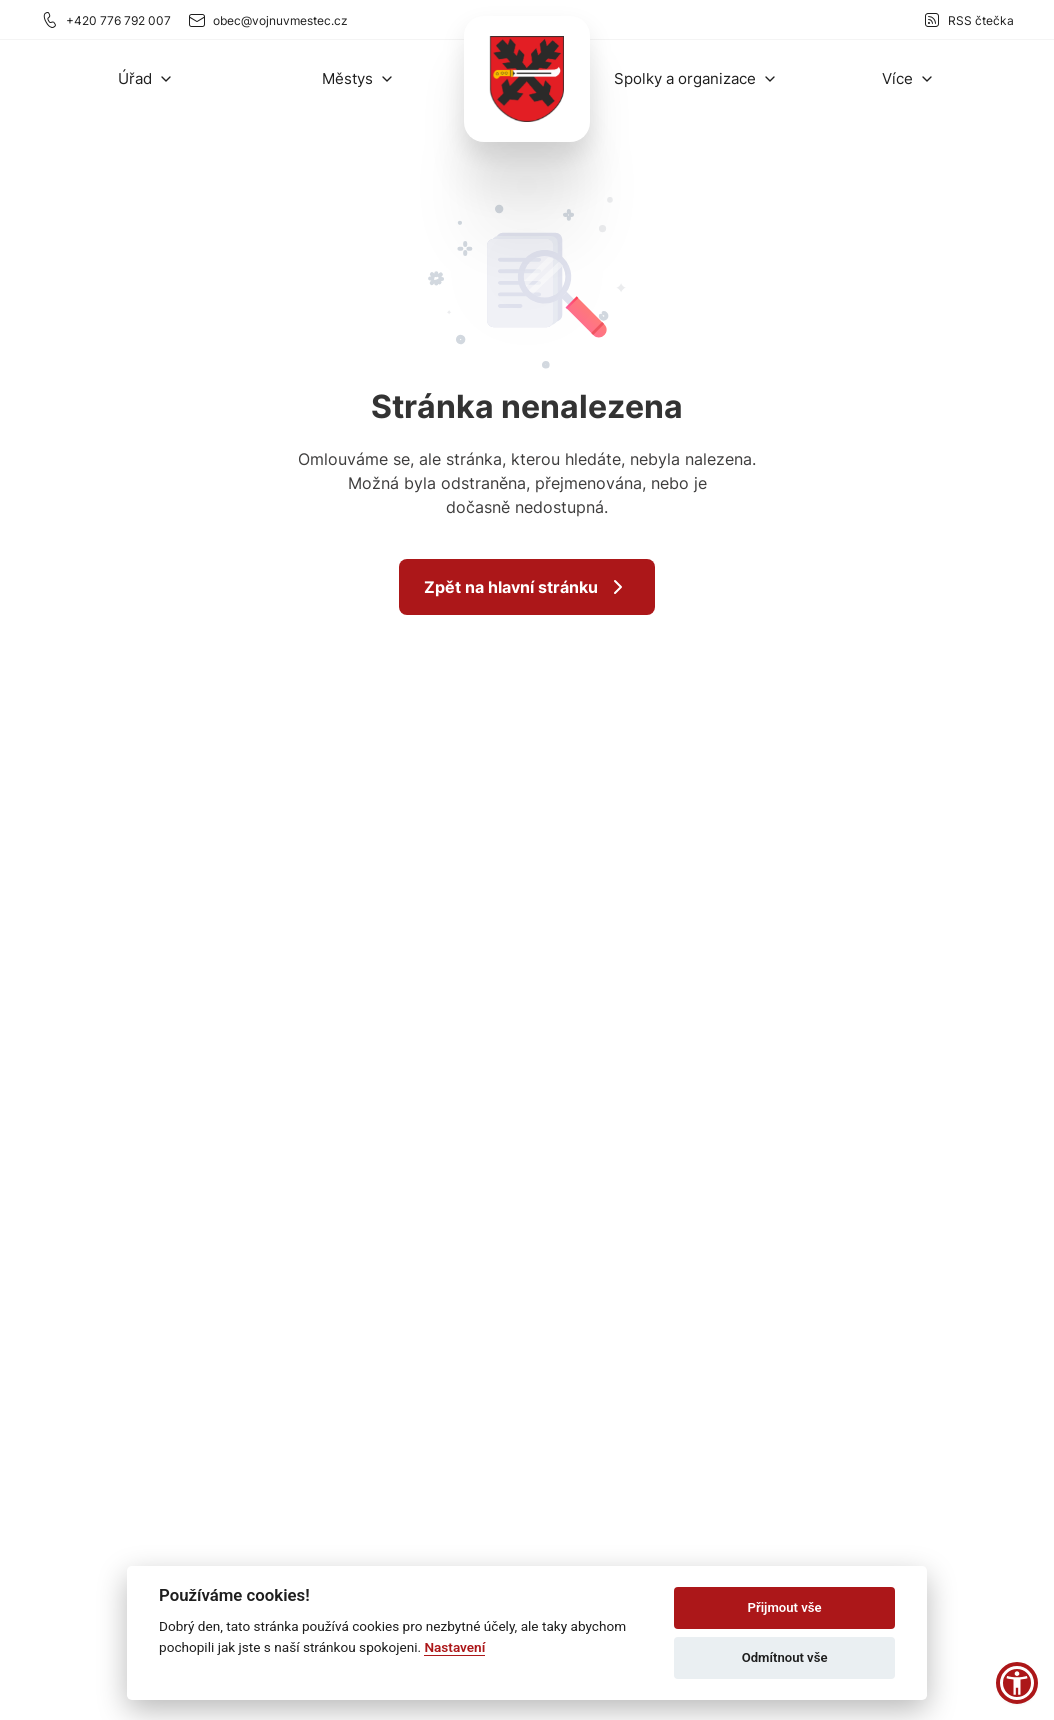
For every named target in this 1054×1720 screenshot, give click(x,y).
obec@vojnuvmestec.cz (267, 20)
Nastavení (454, 1647)
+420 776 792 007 (105, 20)
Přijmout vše (785, 1607)
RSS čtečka (968, 20)
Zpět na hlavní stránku (527, 587)
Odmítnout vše (785, 1657)
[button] (146, 78)
